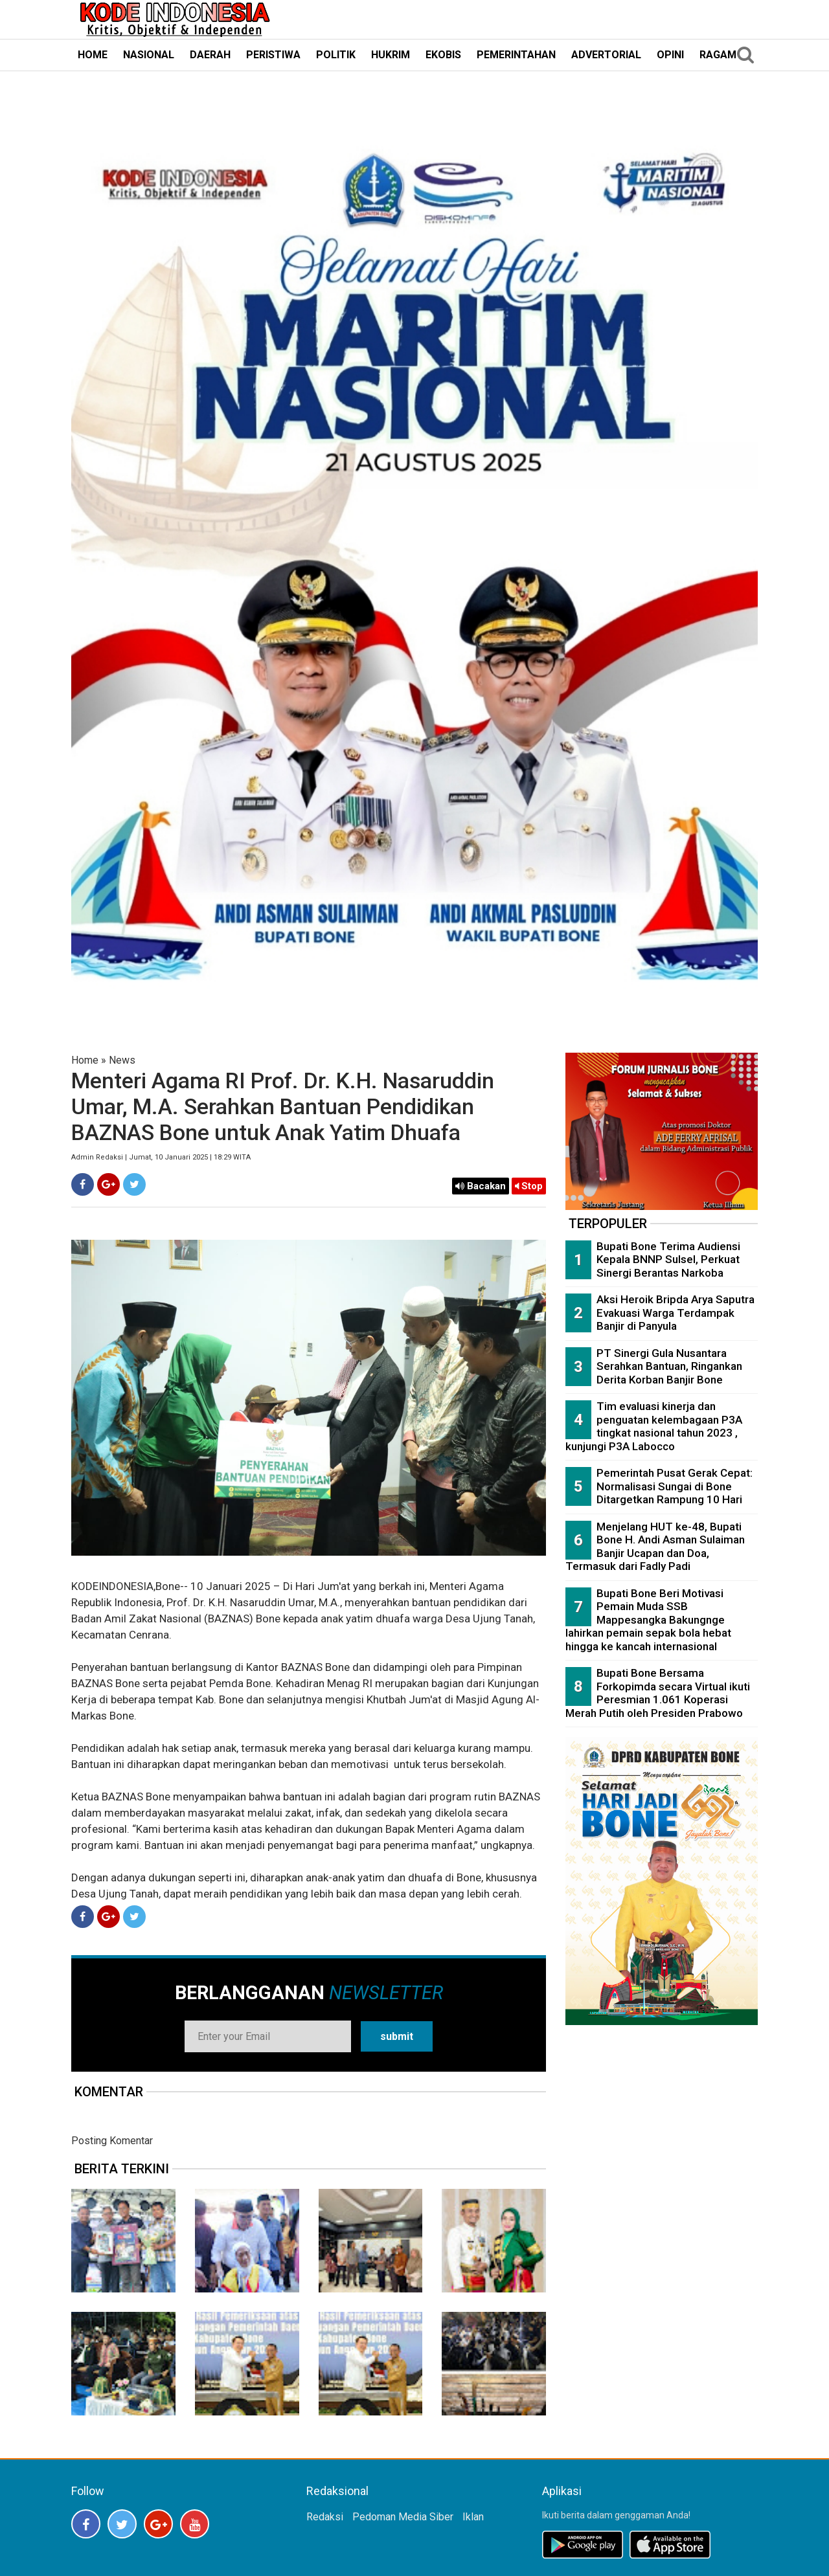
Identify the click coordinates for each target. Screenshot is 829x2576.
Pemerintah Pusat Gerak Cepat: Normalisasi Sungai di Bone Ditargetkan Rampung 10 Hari (674, 1486)
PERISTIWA (273, 55)
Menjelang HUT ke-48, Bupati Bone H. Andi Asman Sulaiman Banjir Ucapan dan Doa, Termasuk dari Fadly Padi (655, 1546)
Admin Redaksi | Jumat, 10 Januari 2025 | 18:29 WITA (161, 1157)
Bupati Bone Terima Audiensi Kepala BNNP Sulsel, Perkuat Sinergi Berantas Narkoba (668, 1259)
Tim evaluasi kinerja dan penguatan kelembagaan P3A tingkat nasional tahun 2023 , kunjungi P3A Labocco (653, 1426)
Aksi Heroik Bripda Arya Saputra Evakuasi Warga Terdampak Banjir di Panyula (675, 1312)
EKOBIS (443, 55)
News (122, 1060)
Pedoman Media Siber (402, 2517)
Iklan (473, 2517)
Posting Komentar (112, 2140)
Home (84, 1060)
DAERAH (210, 55)
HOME (93, 55)
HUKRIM (390, 55)
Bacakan (480, 1186)
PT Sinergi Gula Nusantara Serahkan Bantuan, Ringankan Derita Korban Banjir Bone (669, 1366)
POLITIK (336, 55)
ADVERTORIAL (606, 55)
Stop (529, 1186)
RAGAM (717, 55)
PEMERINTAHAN (516, 55)
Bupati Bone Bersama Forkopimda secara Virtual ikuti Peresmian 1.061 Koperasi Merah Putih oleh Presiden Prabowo (657, 1692)
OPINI (670, 55)
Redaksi (324, 2517)
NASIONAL (148, 55)
